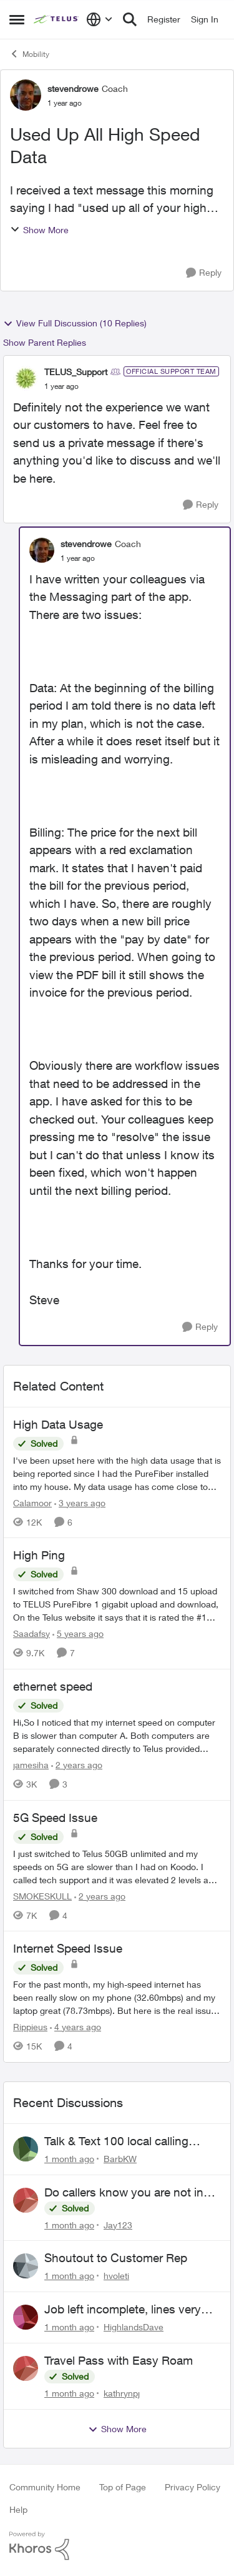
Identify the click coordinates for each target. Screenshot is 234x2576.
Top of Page (122, 2487)
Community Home (44, 2487)
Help (18, 2509)
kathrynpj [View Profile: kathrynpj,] (122, 2393)
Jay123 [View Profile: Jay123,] (118, 2224)
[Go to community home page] (57, 19)
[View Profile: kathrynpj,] (25, 2368)
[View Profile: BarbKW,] (25, 2148)
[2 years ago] (76, 1764)
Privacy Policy (192, 2487)
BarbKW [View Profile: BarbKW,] (120, 2158)
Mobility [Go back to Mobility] (29, 54)
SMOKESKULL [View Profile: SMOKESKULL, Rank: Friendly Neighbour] (42, 1895)
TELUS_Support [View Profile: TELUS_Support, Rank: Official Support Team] (75, 371)
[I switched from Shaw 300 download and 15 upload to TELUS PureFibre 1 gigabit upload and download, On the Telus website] (117, 1604)
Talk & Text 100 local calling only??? (116, 2141)
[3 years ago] (79, 1502)
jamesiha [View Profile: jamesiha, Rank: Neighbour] (31, 1764)
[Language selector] (99, 19)
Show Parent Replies (44, 342)
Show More (39, 229)
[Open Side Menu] (17, 19)
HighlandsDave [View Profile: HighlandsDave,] (133, 2327)
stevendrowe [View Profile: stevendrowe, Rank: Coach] (73, 88)
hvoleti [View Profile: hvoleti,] (116, 2275)
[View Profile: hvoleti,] (25, 2265)
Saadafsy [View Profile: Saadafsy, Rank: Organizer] (31, 1633)
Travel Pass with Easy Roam (118, 2360)
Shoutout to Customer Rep (115, 2258)
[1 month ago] (69, 2158)
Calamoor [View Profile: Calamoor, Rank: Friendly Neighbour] (32, 1502)
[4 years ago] (75, 2026)
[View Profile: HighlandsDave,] (25, 2317)
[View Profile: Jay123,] (25, 2200)
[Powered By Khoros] (117, 2546)
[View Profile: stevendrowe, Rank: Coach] (25, 95)
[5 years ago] (78, 1633)
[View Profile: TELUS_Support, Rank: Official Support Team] (25, 378)
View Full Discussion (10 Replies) (75, 323)
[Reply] (203, 272)
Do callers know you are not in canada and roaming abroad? (123, 2192)
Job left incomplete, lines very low (122, 2309)
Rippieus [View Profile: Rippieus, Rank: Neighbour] (30, 2026)
